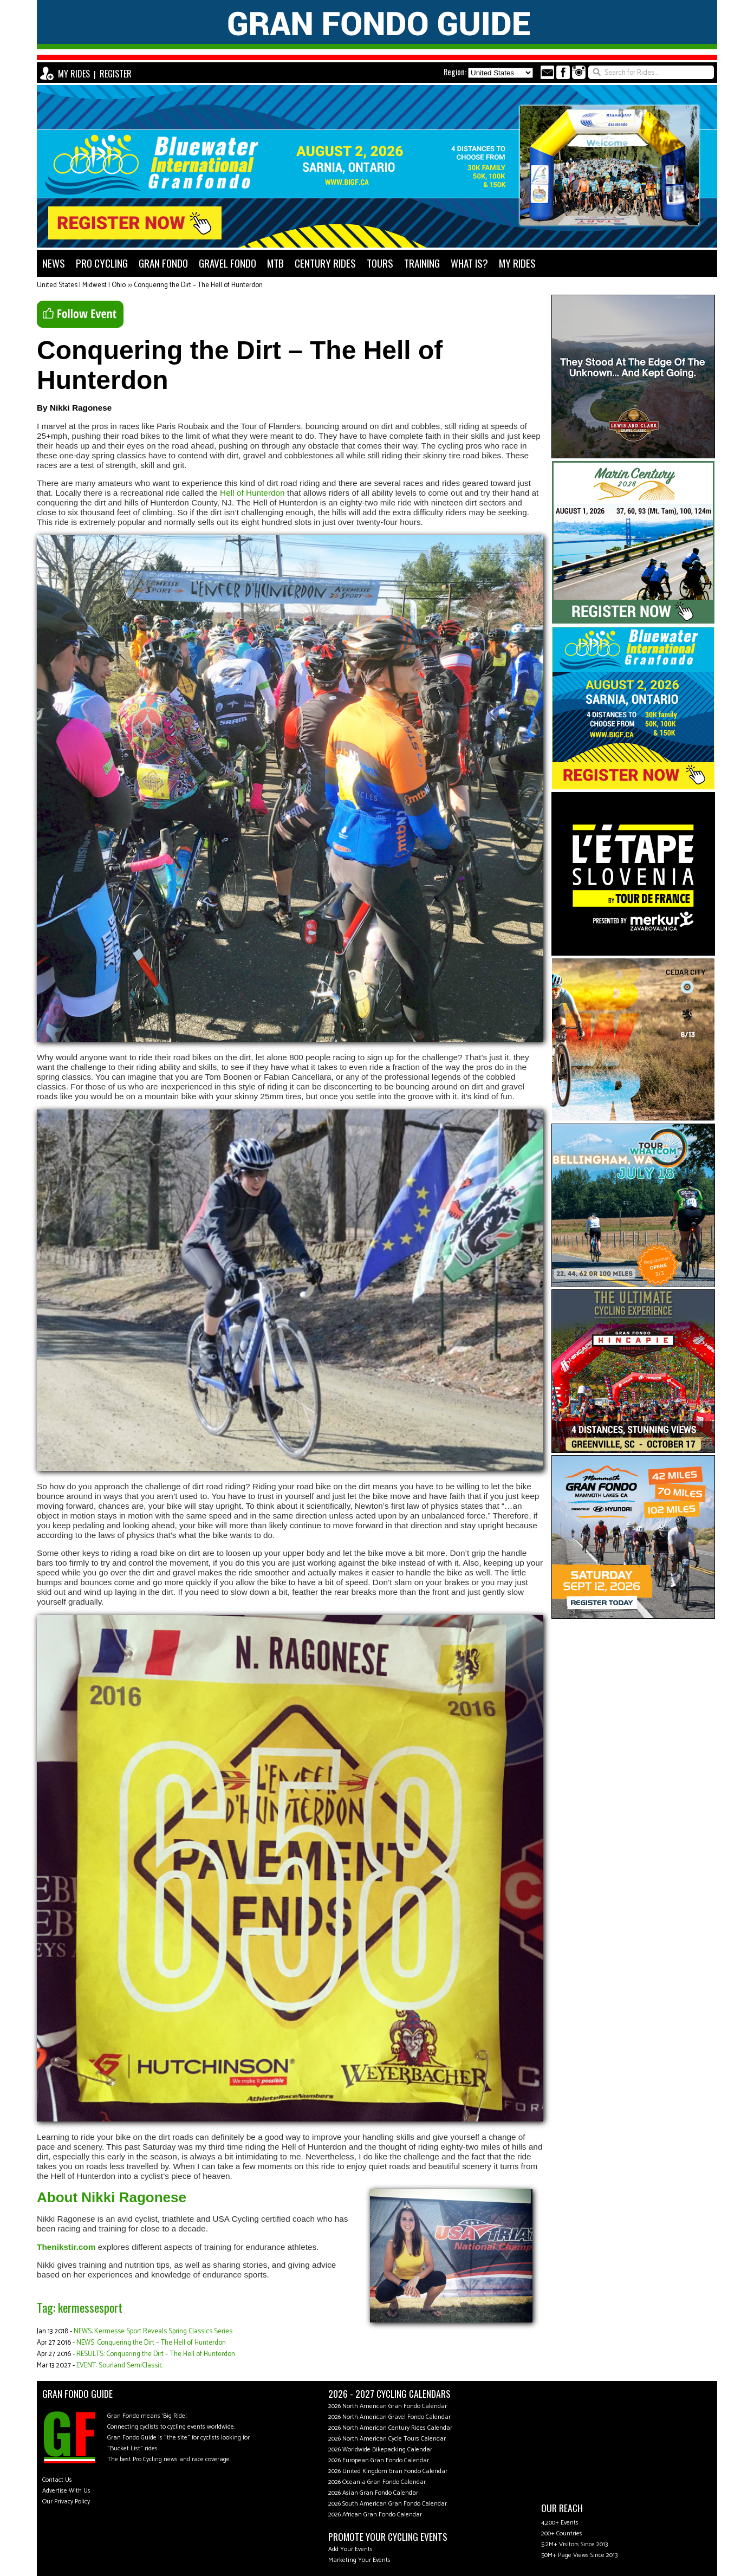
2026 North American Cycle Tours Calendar (387, 2439)
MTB (275, 263)
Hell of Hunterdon (252, 492)
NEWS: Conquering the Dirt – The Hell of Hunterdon (151, 2342)
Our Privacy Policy (66, 2501)
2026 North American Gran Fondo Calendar (387, 2406)
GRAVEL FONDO (227, 263)
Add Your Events (350, 2549)
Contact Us (57, 2480)
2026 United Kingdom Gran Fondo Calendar (387, 2471)
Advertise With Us (66, 2491)
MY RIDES (74, 73)
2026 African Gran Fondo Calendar (375, 2514)
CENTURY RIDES (325, 263)
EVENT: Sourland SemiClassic (119, 2365)
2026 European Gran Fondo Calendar (378, 2460)
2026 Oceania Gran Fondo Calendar (377, 2482)
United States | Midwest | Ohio (81, 285)
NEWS (53, 263)
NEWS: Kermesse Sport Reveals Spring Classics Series (153, 2331)
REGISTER (116, 73)
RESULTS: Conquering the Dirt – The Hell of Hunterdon (155, 2354)
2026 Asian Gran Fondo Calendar (373, 2493)
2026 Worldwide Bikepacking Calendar (380, 2449)
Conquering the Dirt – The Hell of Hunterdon (198, 285)
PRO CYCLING (102, 263)
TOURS (380, 263)
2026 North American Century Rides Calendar (390, 2428)
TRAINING (422, 263)
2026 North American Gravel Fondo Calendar (389, 2417)
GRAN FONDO (163, 263)
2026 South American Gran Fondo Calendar (387, 2504)
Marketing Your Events (359, 2560)
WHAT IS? (469, 263)
